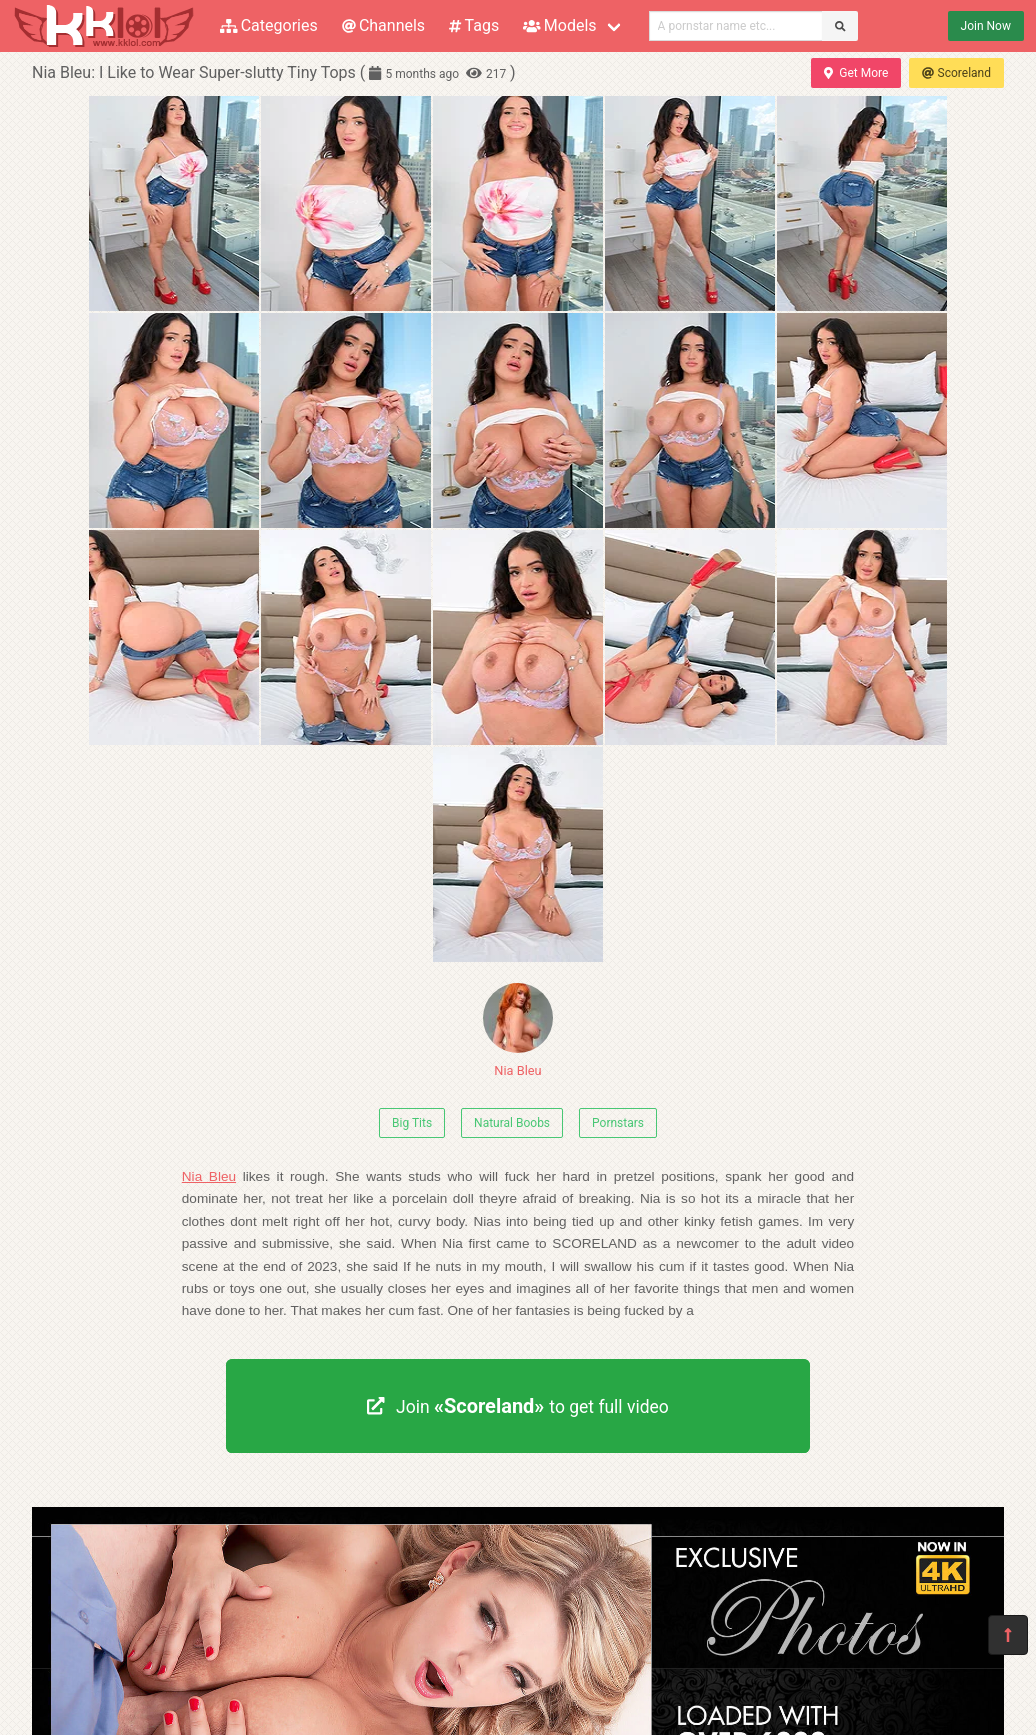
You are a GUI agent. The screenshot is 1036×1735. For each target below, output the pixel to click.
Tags (474, 25)
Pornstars (618, 1123)
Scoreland (956, 73)
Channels (383, 25)
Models (559, 25)
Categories (269, 25)
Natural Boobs (512, 1123)
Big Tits (412, 1123)
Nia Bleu (518, 1030)
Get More (856, 73)
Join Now (986, 26)
